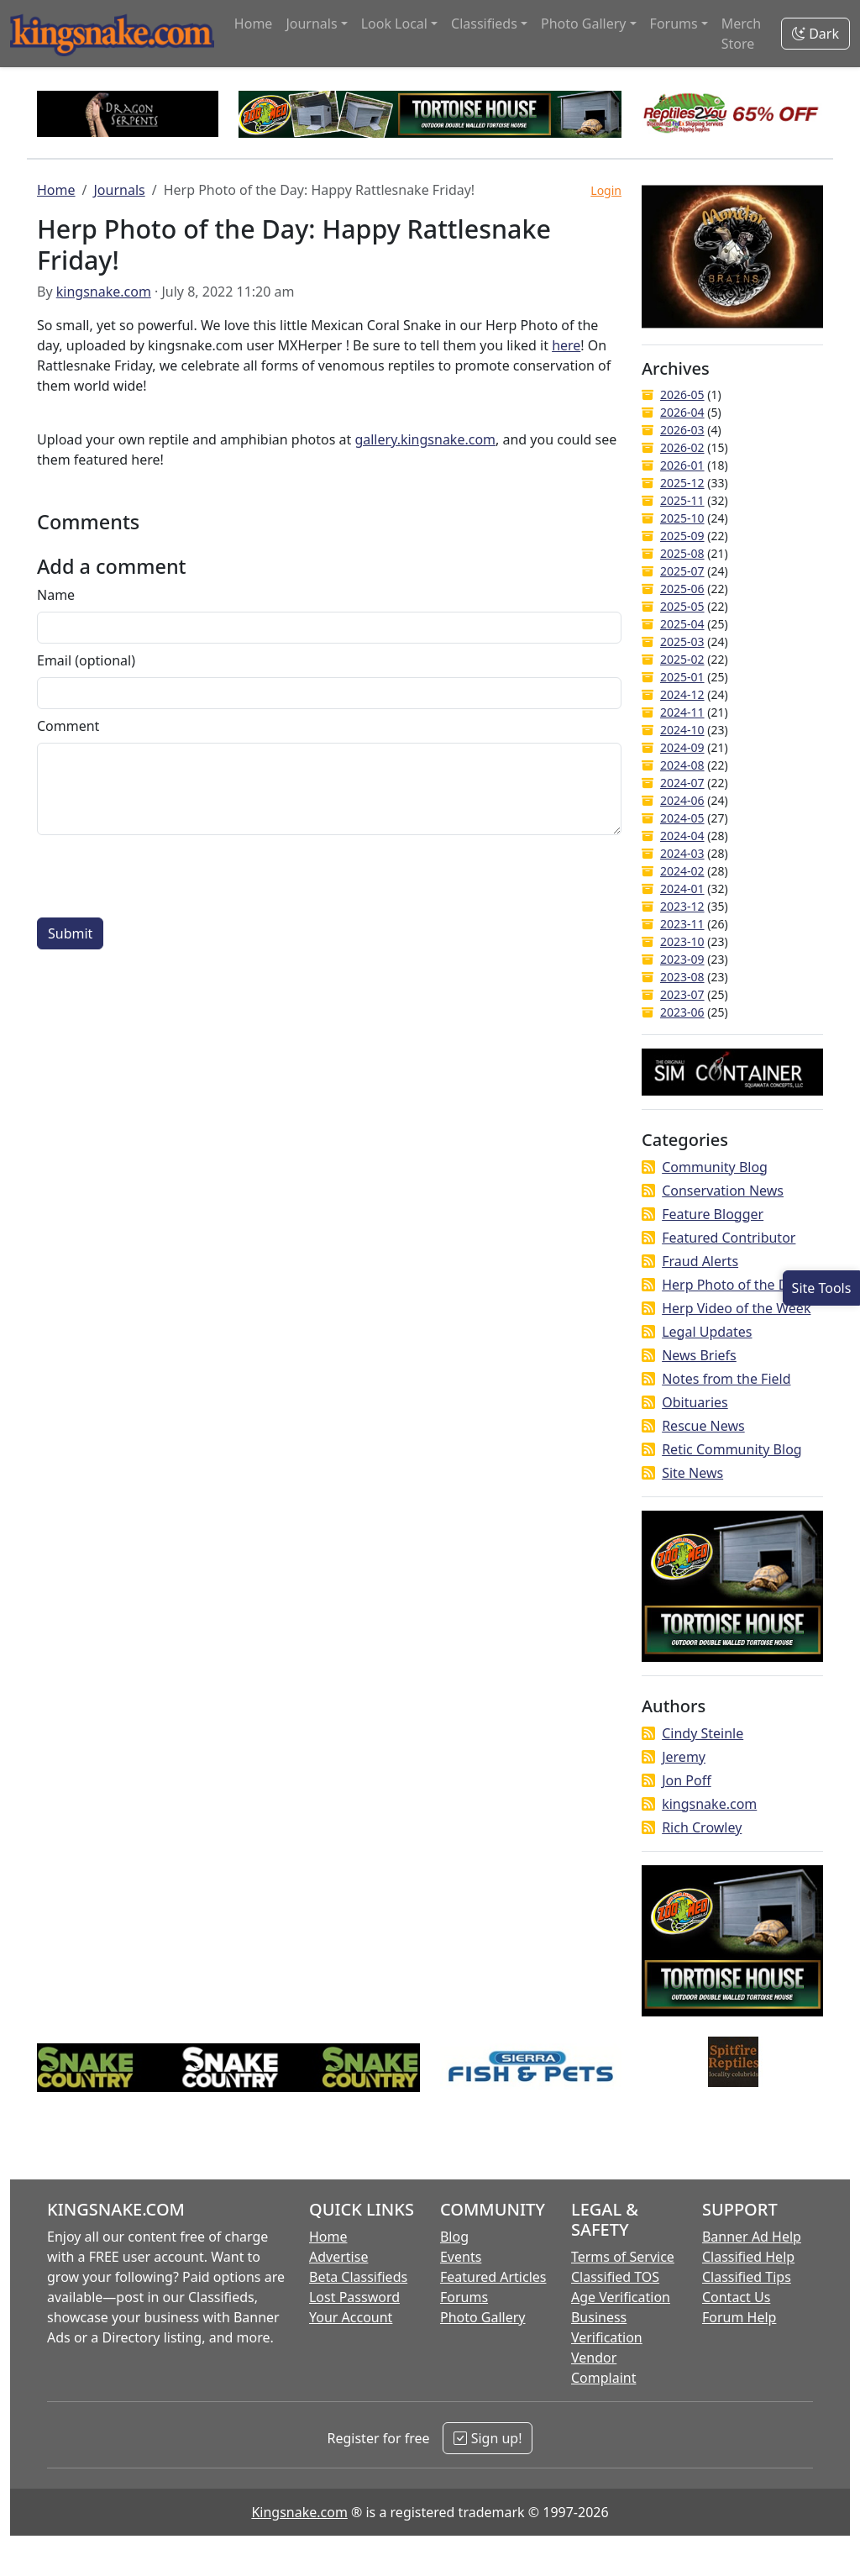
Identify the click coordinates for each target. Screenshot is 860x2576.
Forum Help (739, 2317)
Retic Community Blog (731, 1449)
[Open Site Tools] (821, 1288)
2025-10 (682, 518)
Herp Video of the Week (736, 1308)
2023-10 (682, 941)
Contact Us (736, 2297)
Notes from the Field (726, 1378)
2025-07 (682, 571)
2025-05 (682, 606)
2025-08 (682, 553)
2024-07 (682, 783)
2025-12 (682, 483)
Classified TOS (615, 2277)
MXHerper (312, 345)
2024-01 (682, 888)
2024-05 (682, 818)
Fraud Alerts (700, 1261)
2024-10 (682, 730)
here (566, 345)
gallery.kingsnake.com (425, 439)
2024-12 (682, 694)
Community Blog (715, 1167)
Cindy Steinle (702, 1733)
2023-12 (682, 906)
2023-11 (682, 924)
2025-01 (682, 677)
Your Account (350, 2317)
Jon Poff (686, 1780)
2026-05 (682, 394)
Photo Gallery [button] (584, 23)
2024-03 (682, 853)
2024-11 (682, 712)
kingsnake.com (103, 291)
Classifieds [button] (484, 23)
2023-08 (682, 977)
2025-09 (682, 536)
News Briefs (699, 1355)
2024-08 (682, 765)
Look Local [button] (394, 23)
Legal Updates (707, 1331)
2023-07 (682, 994)
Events (460, 2256)
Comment (68, 726)
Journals (118, 190)
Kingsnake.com (299, 2512)
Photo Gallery (483, 2317)
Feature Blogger (712, 1214)
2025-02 (682, 659)
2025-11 (682, 500)
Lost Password (354, 2297)
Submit (70, 933)
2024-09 (682, 747)
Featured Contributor (728, 1237)
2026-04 (682, 412)
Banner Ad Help (751, 2236)
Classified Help (748, 2256)
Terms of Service (622, 2256)
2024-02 (682, 871)
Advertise (338, 2256)
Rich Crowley (702, 1827)
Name (56, 595)
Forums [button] (674, 23)
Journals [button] (311, 23)
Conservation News (723, 1190)
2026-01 (682, 465)
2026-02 (682, 447)
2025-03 (682, 641)
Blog (454, 2236)
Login (605, 190)
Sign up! (488, 2438)
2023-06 (682, 1012)
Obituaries (695, 1402)
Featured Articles (493, 2277)
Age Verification (620, 2297)
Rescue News (703, 1426)
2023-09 (682, 959)
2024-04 (682, 836)
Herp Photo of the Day (732, 1284)
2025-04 (682, 624)
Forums (464, 2297)
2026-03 (682, 430)
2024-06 (682, 800)
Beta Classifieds (358, 2277)
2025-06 (682, 589)
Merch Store (741, 33)
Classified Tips (746, 2277)
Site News (692, 1473)
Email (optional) (86, 660)
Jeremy (683, 1757)
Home (253, 23)
